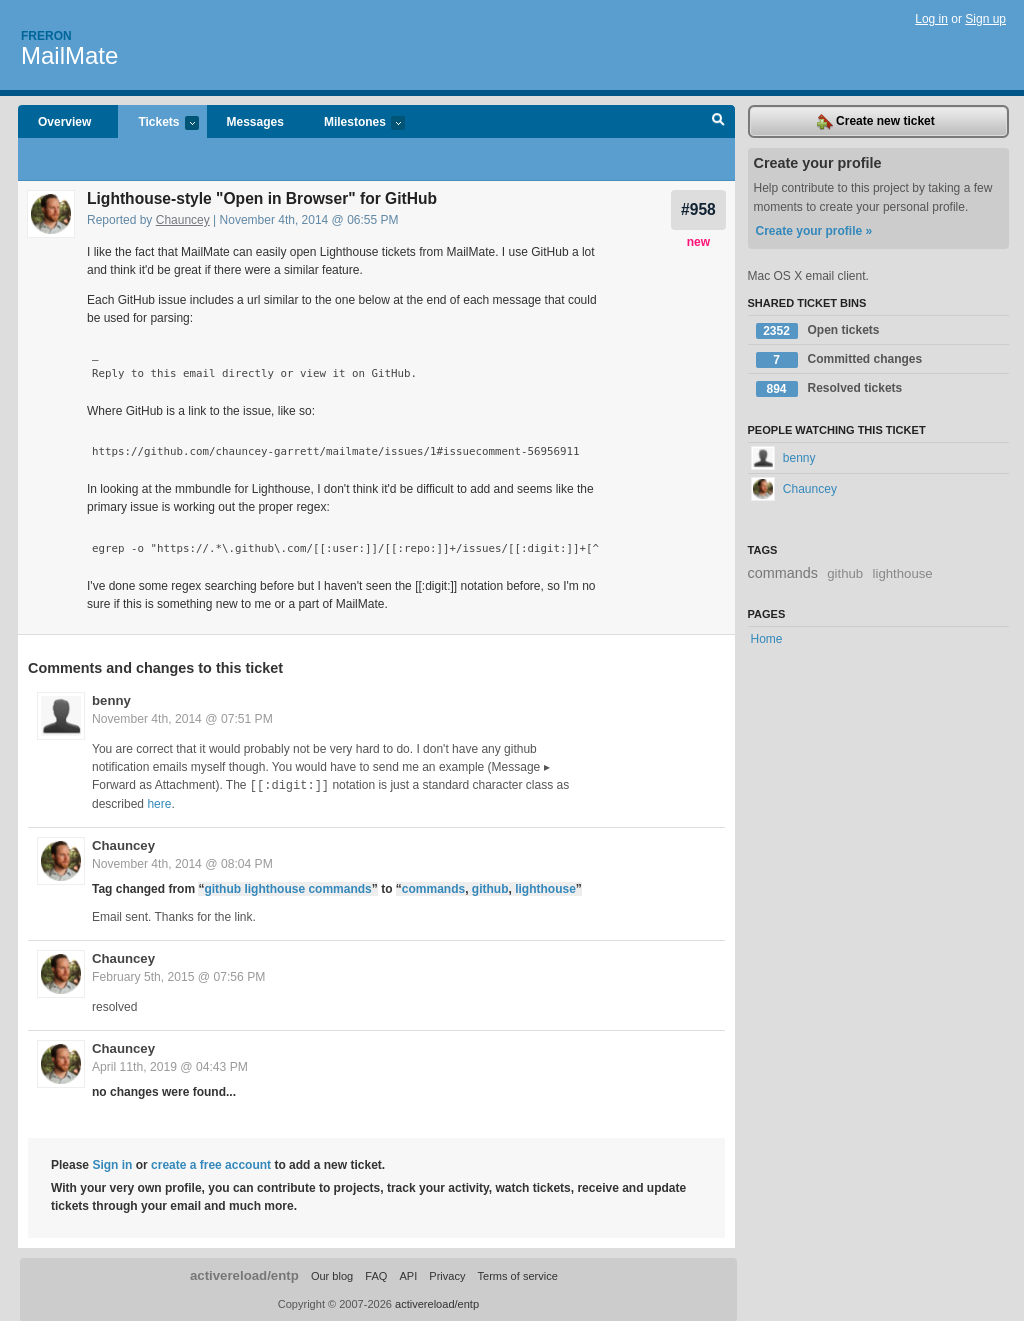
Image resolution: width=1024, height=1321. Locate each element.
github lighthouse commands (287, 888)
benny (111, 700)
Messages (255, 122)
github (490, 888)
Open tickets (818, 331)
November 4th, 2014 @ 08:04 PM (182, 863)
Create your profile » (814, 231)
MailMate (69, 55)
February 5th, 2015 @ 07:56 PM (178, 976)
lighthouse (545, 888)
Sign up (985, 19)
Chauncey (183, 220)
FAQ (376, 1275)
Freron (46, 36)
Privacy (447, 1275)
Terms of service (518, 1275)
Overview (64, 122)
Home (767, 639)
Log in (931, 19)
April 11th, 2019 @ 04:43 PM (170, 1066)
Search (718, 122)
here (159, 803)
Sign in (112, 1164)
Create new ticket (876, 122)
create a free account (211, 1164)
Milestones (354, 123)
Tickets (158, 123)
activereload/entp (244, 1274)
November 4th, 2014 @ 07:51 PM (182, 719)
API (408, 1275)
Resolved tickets (829, 389)
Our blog (332, 1275)
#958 (698, 209)
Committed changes (839, 360)
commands (433, 888)
